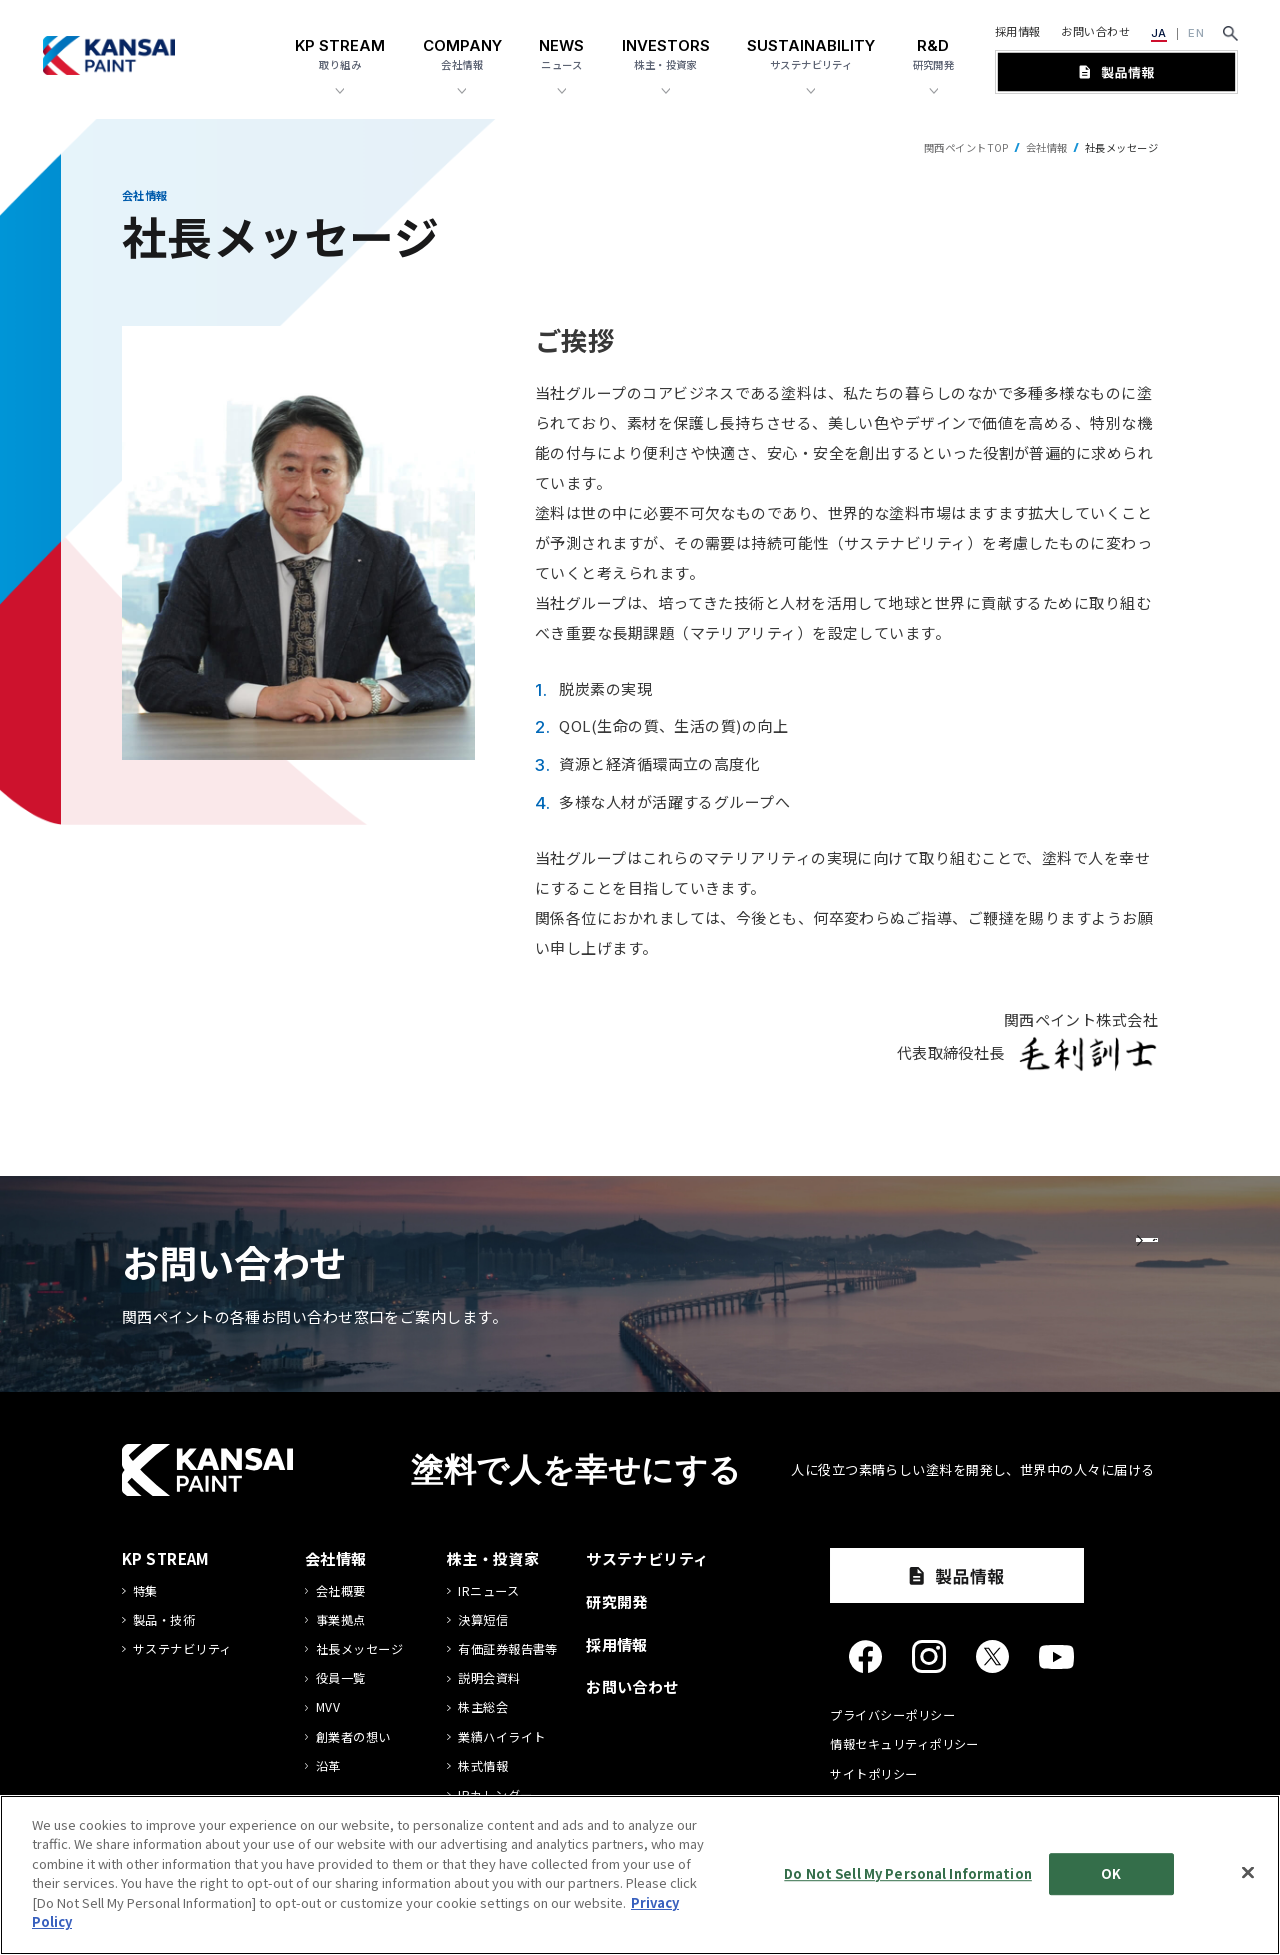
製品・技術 (164, 1620)
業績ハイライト (501, 1737)
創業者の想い (353, 1737)
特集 (145, 1591)
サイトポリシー (873, 1774)
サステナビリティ (182, 1649)
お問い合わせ (1095, 31)
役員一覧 (341, 1678)
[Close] (1248, 1872)
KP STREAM (166, 1558)
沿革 (328, 1766)
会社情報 (1047, 147)
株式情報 (483, 1766)
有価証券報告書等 (508, 1649)
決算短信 (483, 1620)
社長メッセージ (359, 1649)
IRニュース (488, 1591)
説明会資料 (489, 1678)
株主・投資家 (493, 1558)
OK (1111, 1873)
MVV (328, 1707)
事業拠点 (341, 1620)
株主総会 (483, 1707)
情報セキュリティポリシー (904, 1744)
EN (1196, 33)
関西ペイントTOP (966, 147)
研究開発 (617, 1601)
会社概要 (341, 1591)
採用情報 (1018, 31)
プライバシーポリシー (892, 1715)
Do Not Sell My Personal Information (908, 1873)
